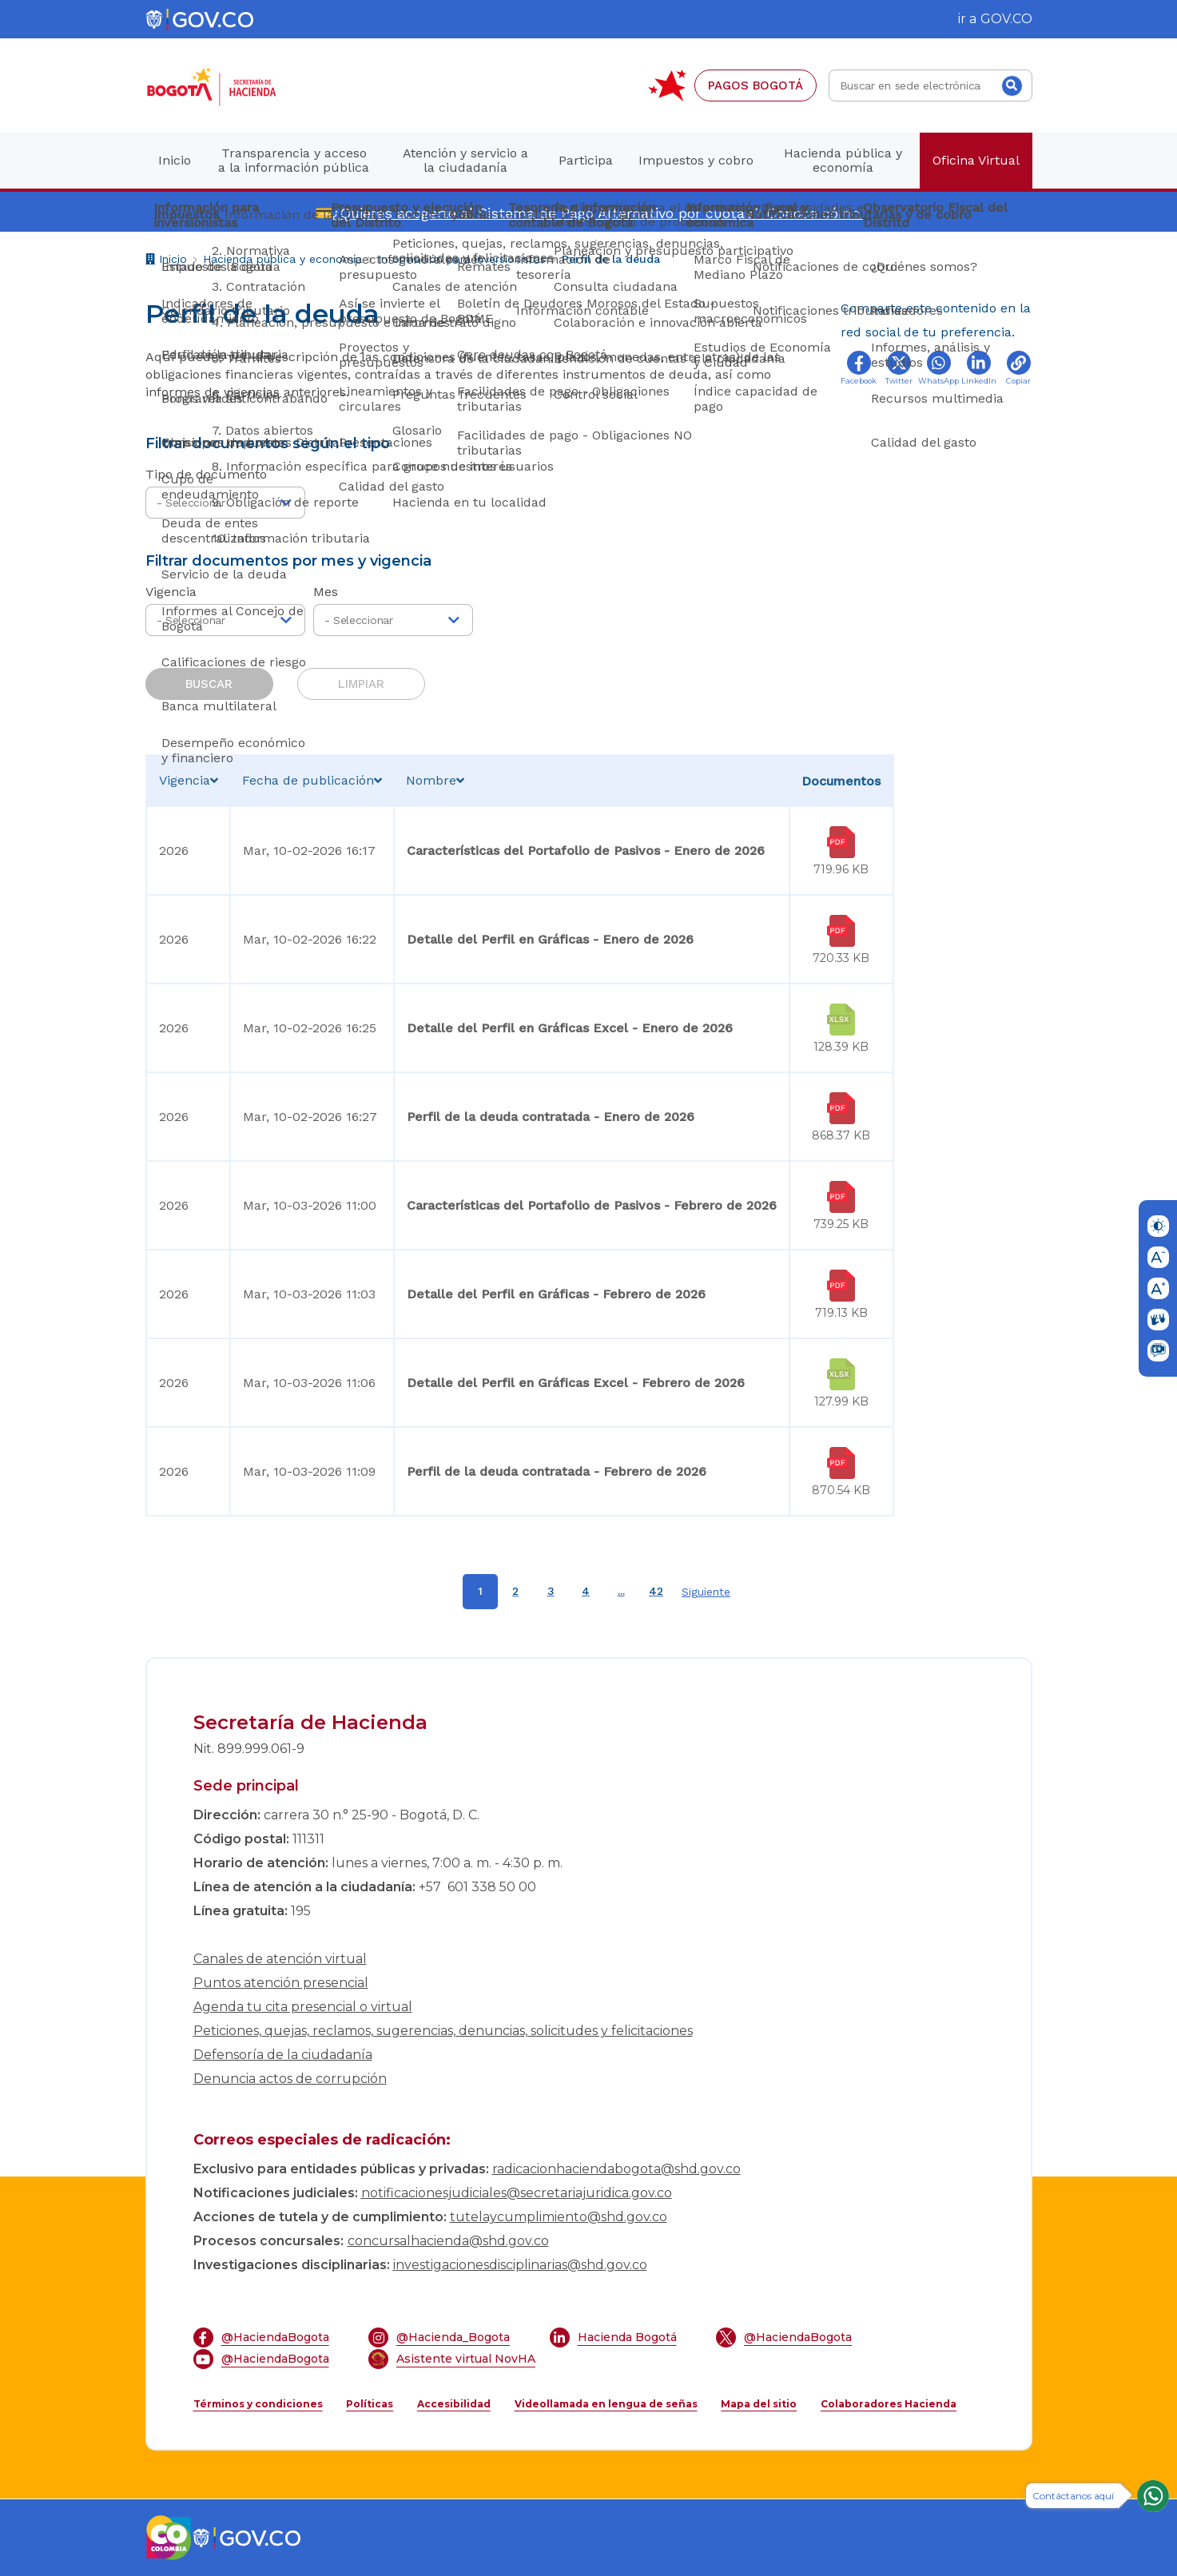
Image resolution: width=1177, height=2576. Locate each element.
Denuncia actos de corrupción (290, 2078)
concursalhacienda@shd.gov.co (448, 2240)
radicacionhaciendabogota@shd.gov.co (616, 2168)
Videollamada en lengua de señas (606, 2404)
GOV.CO (1006, 18)
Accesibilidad (454, 2404)
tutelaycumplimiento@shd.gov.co (558, 2216)
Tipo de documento (206, 474)
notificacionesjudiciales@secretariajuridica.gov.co (516, 2192)
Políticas (369, 2404)
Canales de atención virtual (280, 1958)
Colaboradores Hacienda (888, 2404)
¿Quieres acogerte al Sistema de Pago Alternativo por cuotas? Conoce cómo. (597, 213)
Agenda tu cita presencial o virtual (302, 2006)
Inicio (166, 261)
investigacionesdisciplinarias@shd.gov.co (520, 2264)
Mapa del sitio (759, 2404)
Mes (325, 591)
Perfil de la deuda (611, 258)
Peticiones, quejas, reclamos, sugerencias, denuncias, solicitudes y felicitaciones (443, 2030)
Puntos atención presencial (280, 1982)
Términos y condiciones (258, 2404)
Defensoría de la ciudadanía (282, 2054)
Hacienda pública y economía (282, 258)
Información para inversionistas (462, 258)
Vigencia (171, 591)
